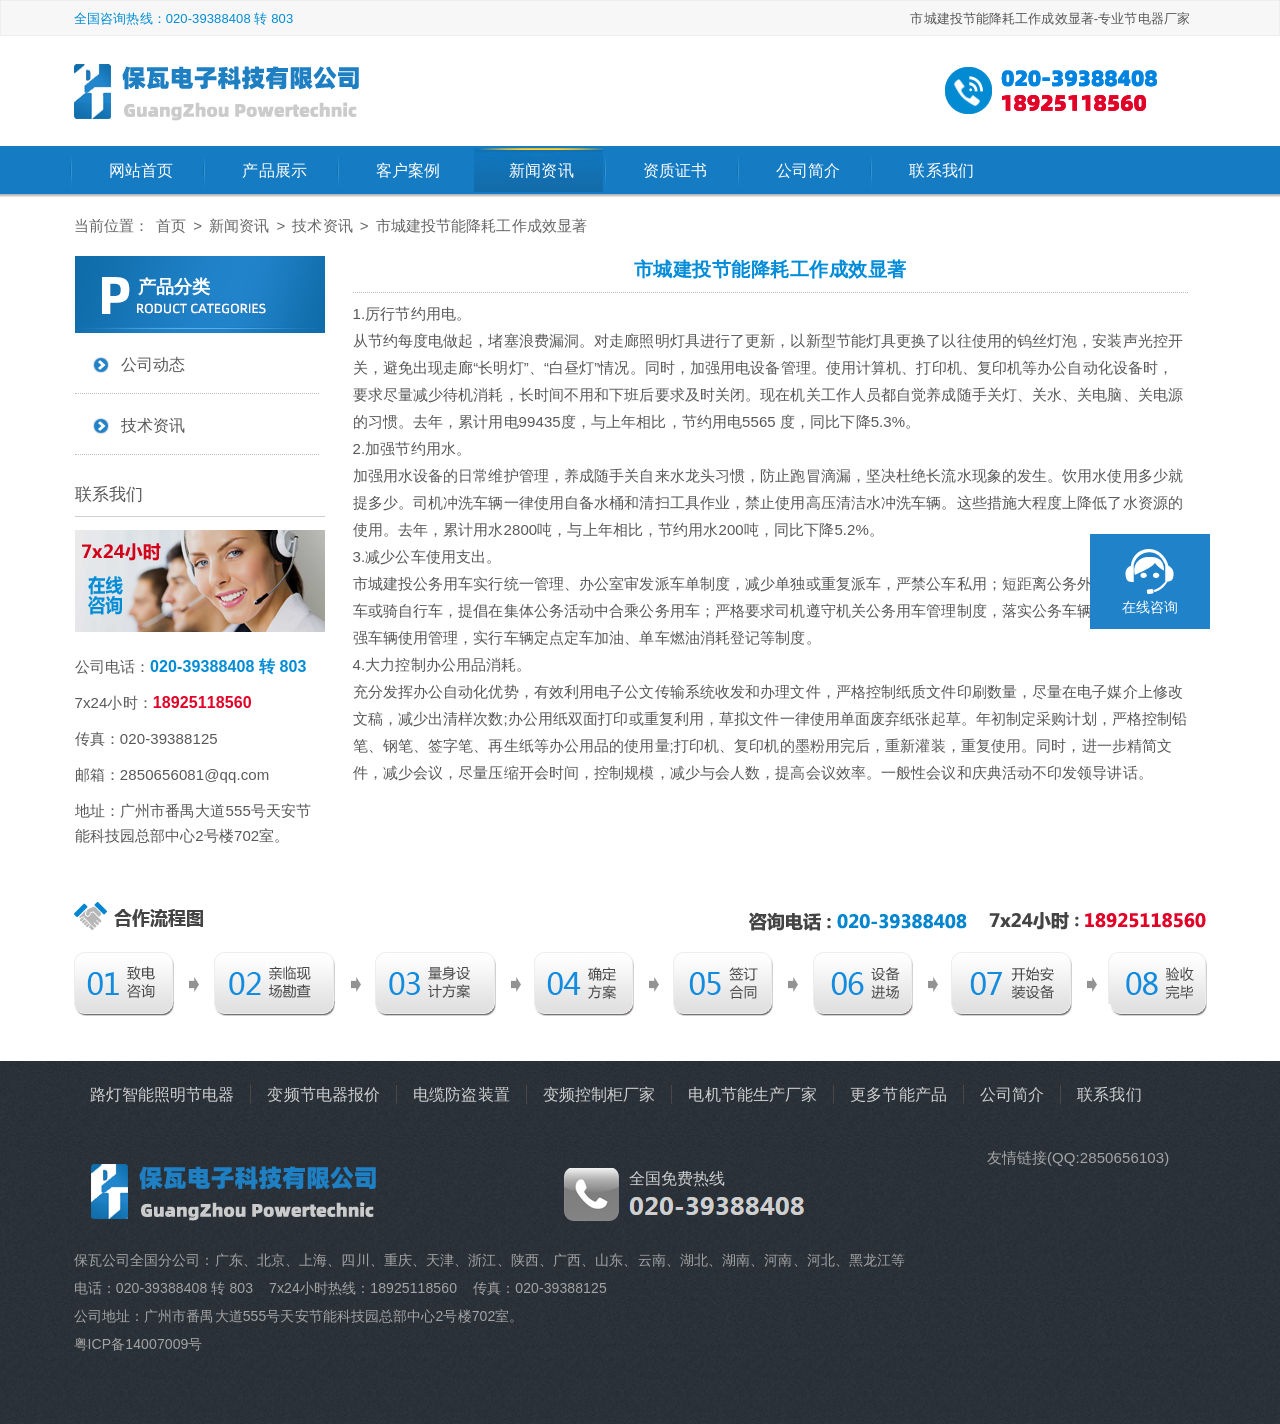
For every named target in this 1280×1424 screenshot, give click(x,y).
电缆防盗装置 (461, 1094)
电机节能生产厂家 (752, 1094)
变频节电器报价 (323, 1094)
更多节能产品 (898, 1094)
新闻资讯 (541, 170)
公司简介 (808, 170)
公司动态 (153, 364)
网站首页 (141, 170)
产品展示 (274, 170)
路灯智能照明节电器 (162, 1094)
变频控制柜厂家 (599, 1094)
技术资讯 (322, 225)
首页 (171, 225)
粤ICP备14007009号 (138, 1344)
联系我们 (941, 170)
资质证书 (675, 170)
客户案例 (408, 170)
